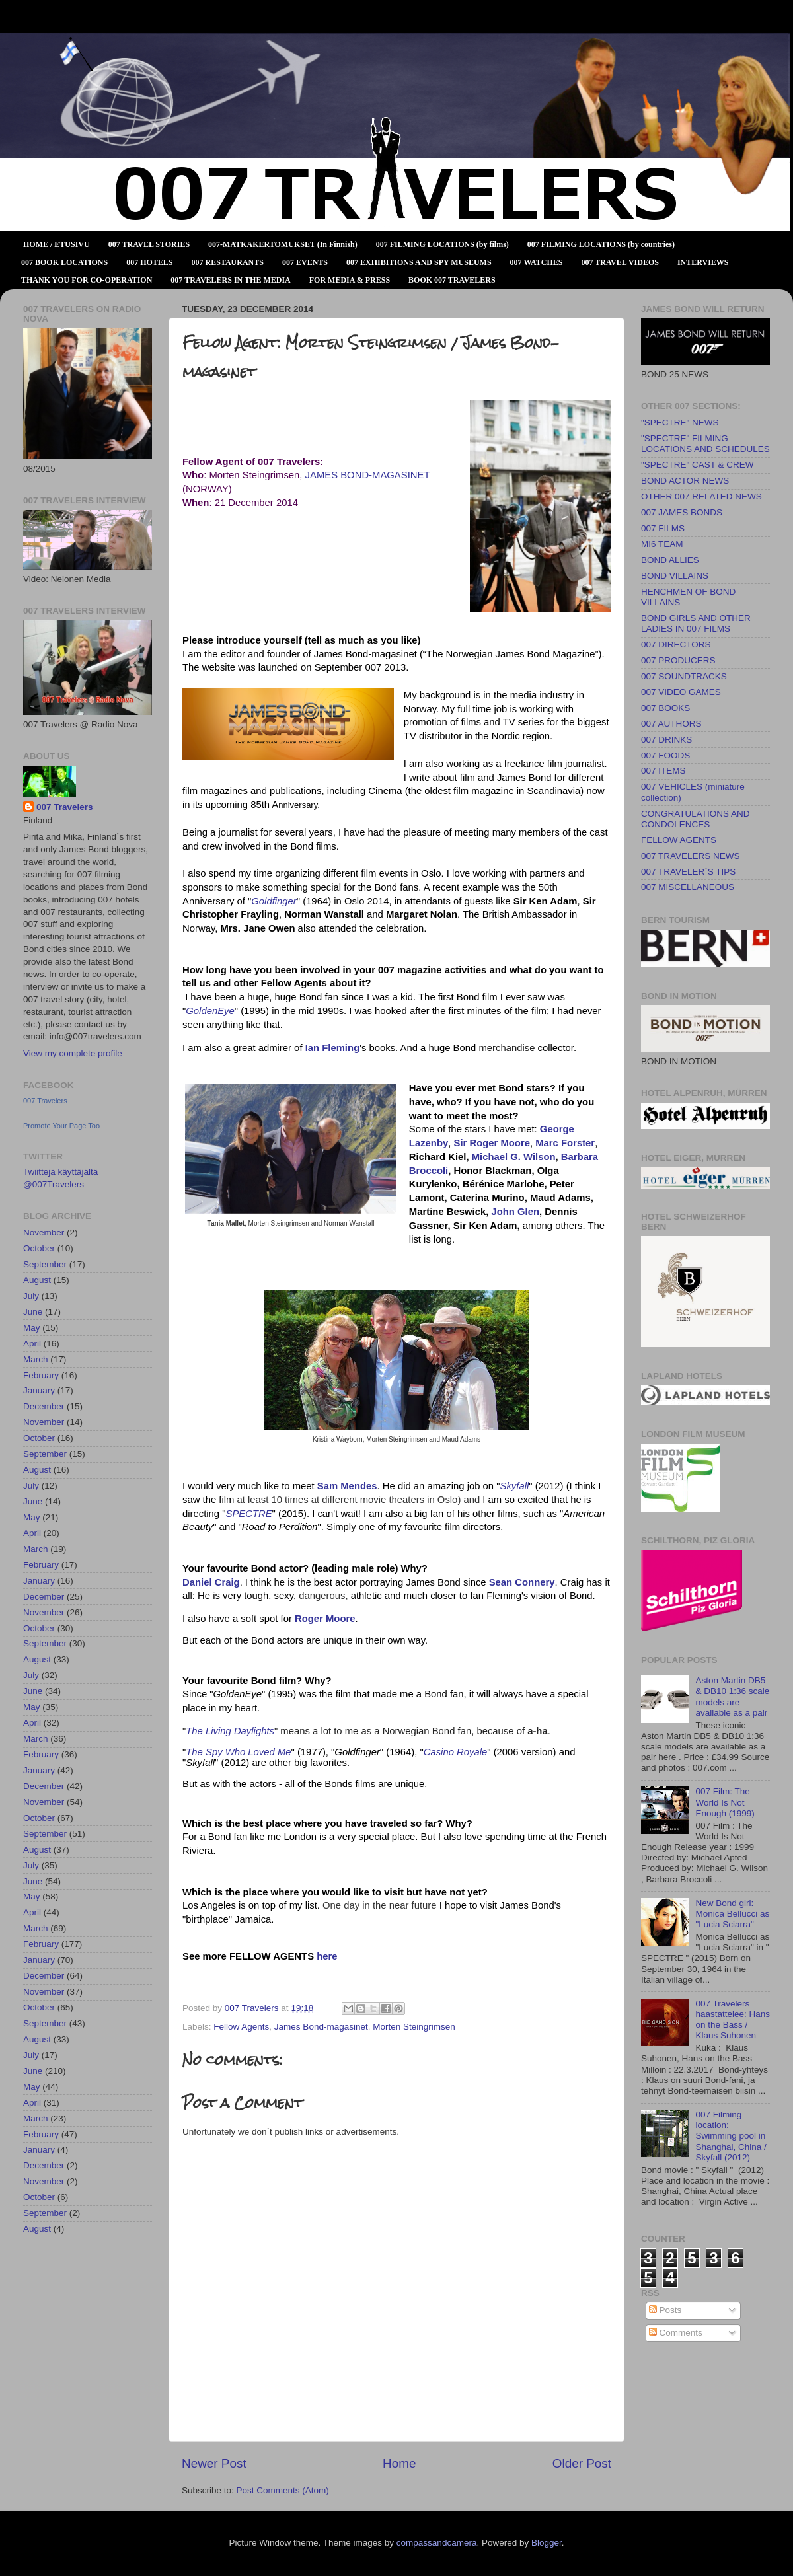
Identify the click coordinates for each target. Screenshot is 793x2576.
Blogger (546, 2543)
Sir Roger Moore (491, 1143)
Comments (675, 2332)
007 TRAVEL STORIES (149, 244)
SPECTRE (249, 1513)
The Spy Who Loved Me (238, 1752)
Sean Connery (522, 1582)
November (43, 1232)
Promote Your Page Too (61, 1126)
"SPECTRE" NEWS (680, 422)
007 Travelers (64, 807)
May (31, 1328)
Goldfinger (274, 901)
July (31, 1296)
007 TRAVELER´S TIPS (688, 872)
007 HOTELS (149, 262)
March (35, 1359)
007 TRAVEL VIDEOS (620, 262)
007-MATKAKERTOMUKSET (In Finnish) (283, 244)
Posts (665, 2310)
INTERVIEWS (703, 262)
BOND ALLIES (670, 560)
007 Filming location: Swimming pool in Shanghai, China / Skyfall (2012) (730, 2136)
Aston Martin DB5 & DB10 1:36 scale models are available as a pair (732, 1696)
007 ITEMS (663, 771)
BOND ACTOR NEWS (685, 481)
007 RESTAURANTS (228, 262)
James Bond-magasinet (321, 2027)
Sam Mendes (347, 1486)
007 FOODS (665, 755)
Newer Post (214, 2463)
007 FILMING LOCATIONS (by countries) (601, 244)
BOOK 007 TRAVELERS (452, 280)
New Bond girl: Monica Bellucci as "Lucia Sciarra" (732, 1913)
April (32, 1343)
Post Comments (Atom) (283, 2490)
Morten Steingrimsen (414, 2027)
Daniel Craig (211, 1582)
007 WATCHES (536, 262)
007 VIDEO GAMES (681, 692)
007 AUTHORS (671, 724)
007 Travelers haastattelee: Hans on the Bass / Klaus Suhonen (732, 2020)
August (37, 1280)
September (45, 1264)
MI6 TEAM (662, 544)
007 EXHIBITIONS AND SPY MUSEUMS (419, 262)
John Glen (515, 1211)
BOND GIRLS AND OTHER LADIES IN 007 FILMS (696, 623)
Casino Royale (456, 1752)
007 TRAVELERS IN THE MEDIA (230, 280)
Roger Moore (325, 1618)
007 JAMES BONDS (681, 512)
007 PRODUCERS (678, 660)
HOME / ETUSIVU (56, 244)
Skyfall (514, 1486)
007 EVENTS (305, 262)
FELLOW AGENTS (678, 840)
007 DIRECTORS (676, 644)
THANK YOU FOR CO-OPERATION (86, 280)
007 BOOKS (665, 708)
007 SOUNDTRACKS (684, 676)
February (41, 1375)
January (39, 1390)
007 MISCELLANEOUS (687, 887)
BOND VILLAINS (674, 576)
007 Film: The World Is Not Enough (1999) (724, 1802)
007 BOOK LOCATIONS (64, 262)
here (327, 1956)
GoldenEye (210, 1011)
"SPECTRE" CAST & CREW (697, 465)
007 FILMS (663, 528)
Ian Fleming (332, 1048)
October (39, 1248)
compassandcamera (437, 2543)
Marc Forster (565, 1143)
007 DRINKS (666, 740)
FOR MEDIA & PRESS (349, 280)
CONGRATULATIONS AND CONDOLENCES (695, 819)
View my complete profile (72, 1053)
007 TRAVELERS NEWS (690, 856)
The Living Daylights (230, 1731)
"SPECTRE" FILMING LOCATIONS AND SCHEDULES (705, 443)
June (32, 1312)
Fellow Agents (241, 2027)
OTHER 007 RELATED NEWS (701, 496)
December (43, 1406)
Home (399, 2463)
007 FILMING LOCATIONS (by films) (442, 244)
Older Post (581, 2463)
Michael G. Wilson (514, 1157)
